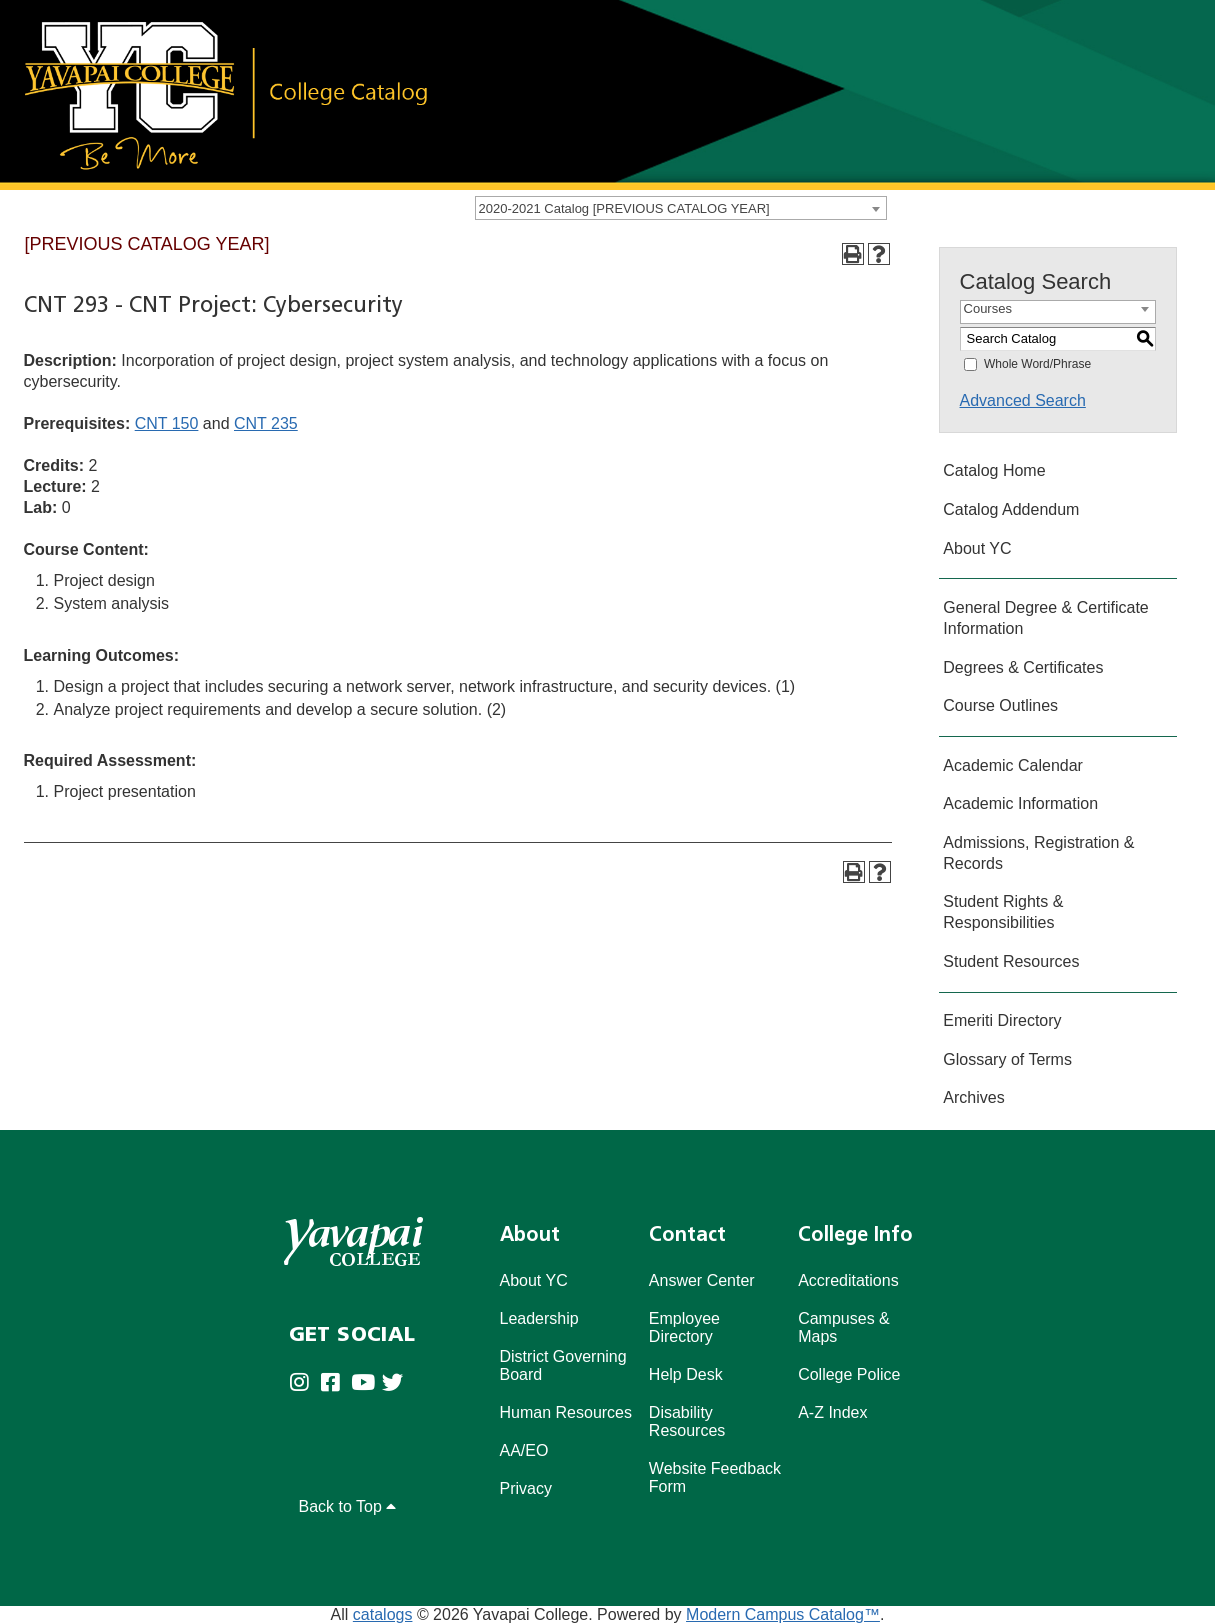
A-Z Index (832, 1412)
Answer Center (702, 1280)
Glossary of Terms (1007, 1059)
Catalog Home (994, 470)
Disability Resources (687, 1421)
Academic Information (1020, 803)
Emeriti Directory (1002, 1020)
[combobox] (681, 208)
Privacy (526, 1488)
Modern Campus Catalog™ (783, 1614)
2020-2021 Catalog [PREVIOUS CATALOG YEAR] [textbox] (624, 208)
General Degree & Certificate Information (1045, 618)
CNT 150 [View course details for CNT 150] (167, 423)
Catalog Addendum (1011, 509)
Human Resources (566, 1412)
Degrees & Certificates (1023, 667)
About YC (977, 548)
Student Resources (1011, 961)
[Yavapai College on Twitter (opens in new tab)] (397, 1383)
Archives (973, 1097)
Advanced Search (1023, 400)
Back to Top (348, 1506)
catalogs (383, 1614)
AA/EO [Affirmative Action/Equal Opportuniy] (524, 1450)
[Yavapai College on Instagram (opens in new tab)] (304, 1383)
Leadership (539, 1318)
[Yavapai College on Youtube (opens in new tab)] (366, 1383)
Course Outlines (1000, 705)
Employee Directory (684, 1327)
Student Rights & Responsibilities (1003, 912)
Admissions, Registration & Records (1038, 853)
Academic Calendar (1013, 765)
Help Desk (686, 1374)
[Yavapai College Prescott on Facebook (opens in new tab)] (335, 1383)
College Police (849, 1374)
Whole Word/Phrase (1037, 364)
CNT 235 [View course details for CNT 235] (266, 423)
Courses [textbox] (988, 308)
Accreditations (848, 1280)
